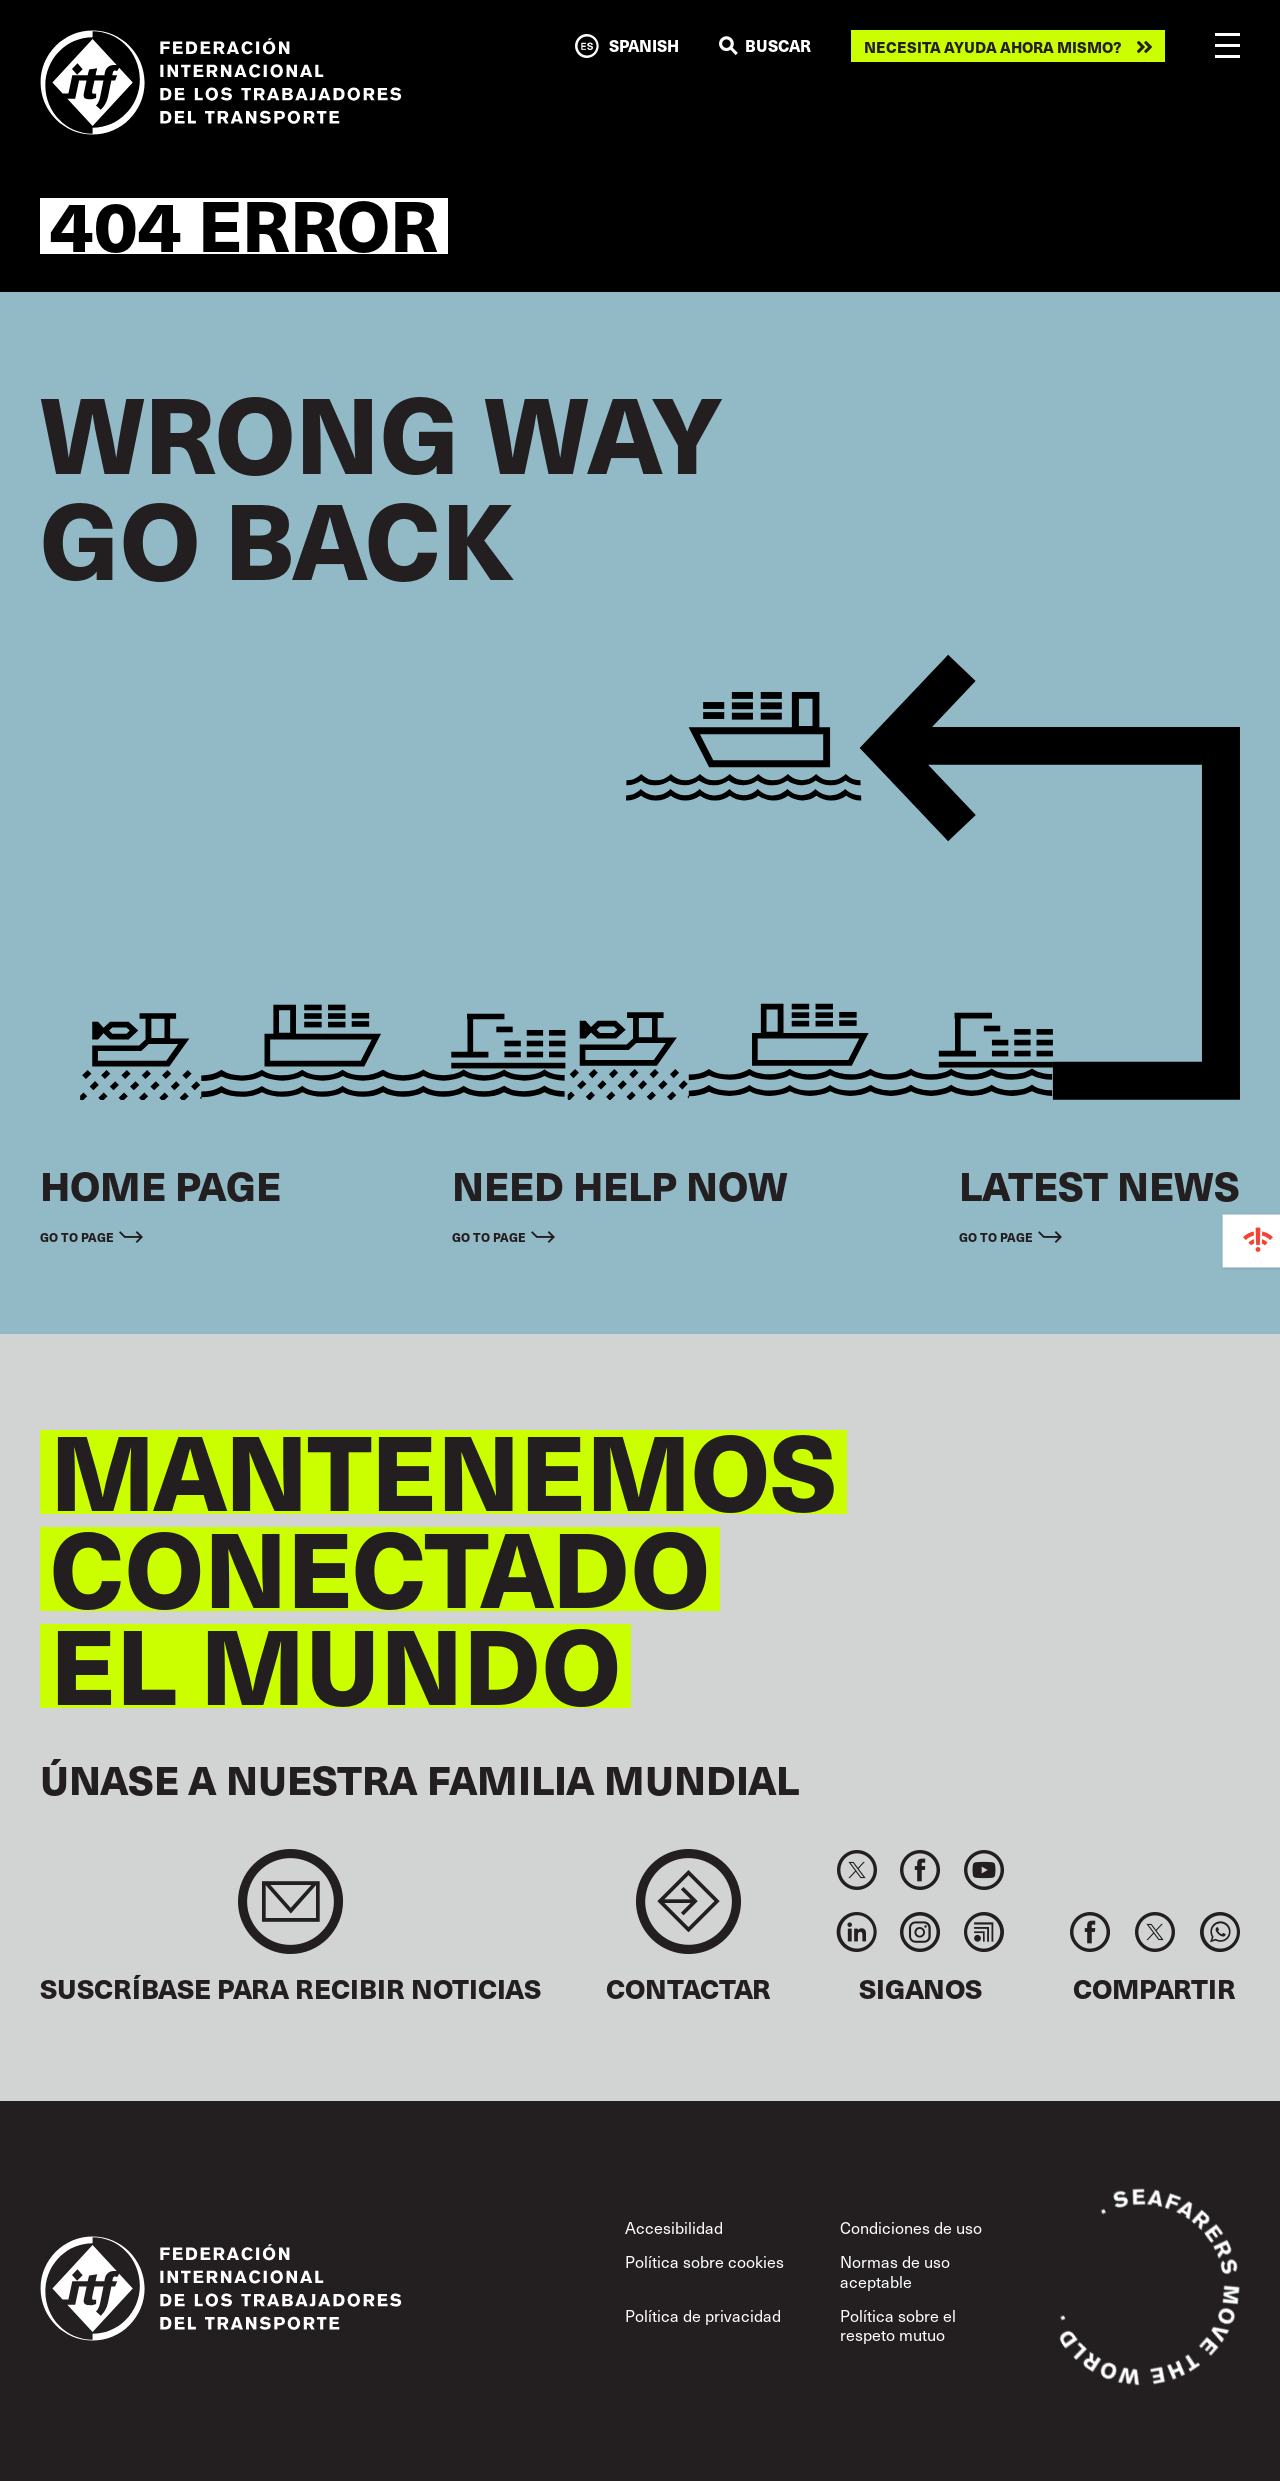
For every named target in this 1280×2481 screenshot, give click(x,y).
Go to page (77, 1236)
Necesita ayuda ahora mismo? (993, 46)
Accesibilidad (674, 2227)
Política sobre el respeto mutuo (898, 2325)
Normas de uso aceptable (895, 2271)
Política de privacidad (703, 2315)
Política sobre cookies (704, 2261)
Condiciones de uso (911, 2227)
